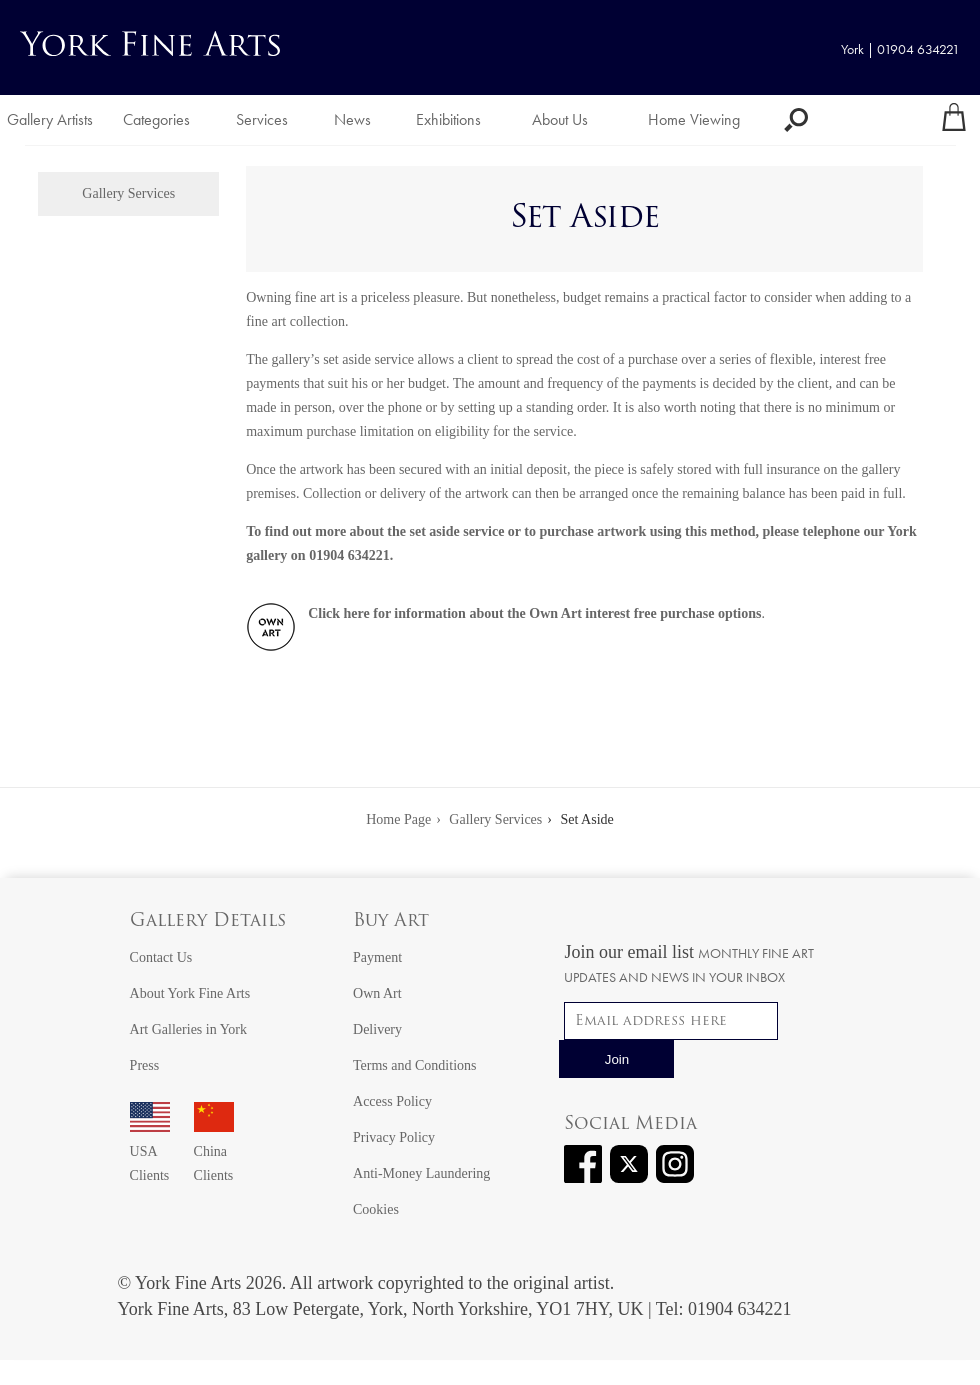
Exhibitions (448, 119)
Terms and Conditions (414, 1065)
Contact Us (161, 957)
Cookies (376, 1209)
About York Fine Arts (190, 993)
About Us (560, 119)
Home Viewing (694, 119)
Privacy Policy (394, 1137)
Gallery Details (208, 921)
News (352, 119)
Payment (377, 957)
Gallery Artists (50, 119)
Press (145, 1065)
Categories (156, 119)
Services (262, 119)
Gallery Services (128, 193)
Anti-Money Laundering (421, 1173)
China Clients (214, 1151)
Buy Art (391, 921)
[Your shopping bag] (954, 120)
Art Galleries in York (188, 1029)
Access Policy (392, 1101)
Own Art (377, 993)
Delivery (377, 1029)
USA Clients (150, 1151)
